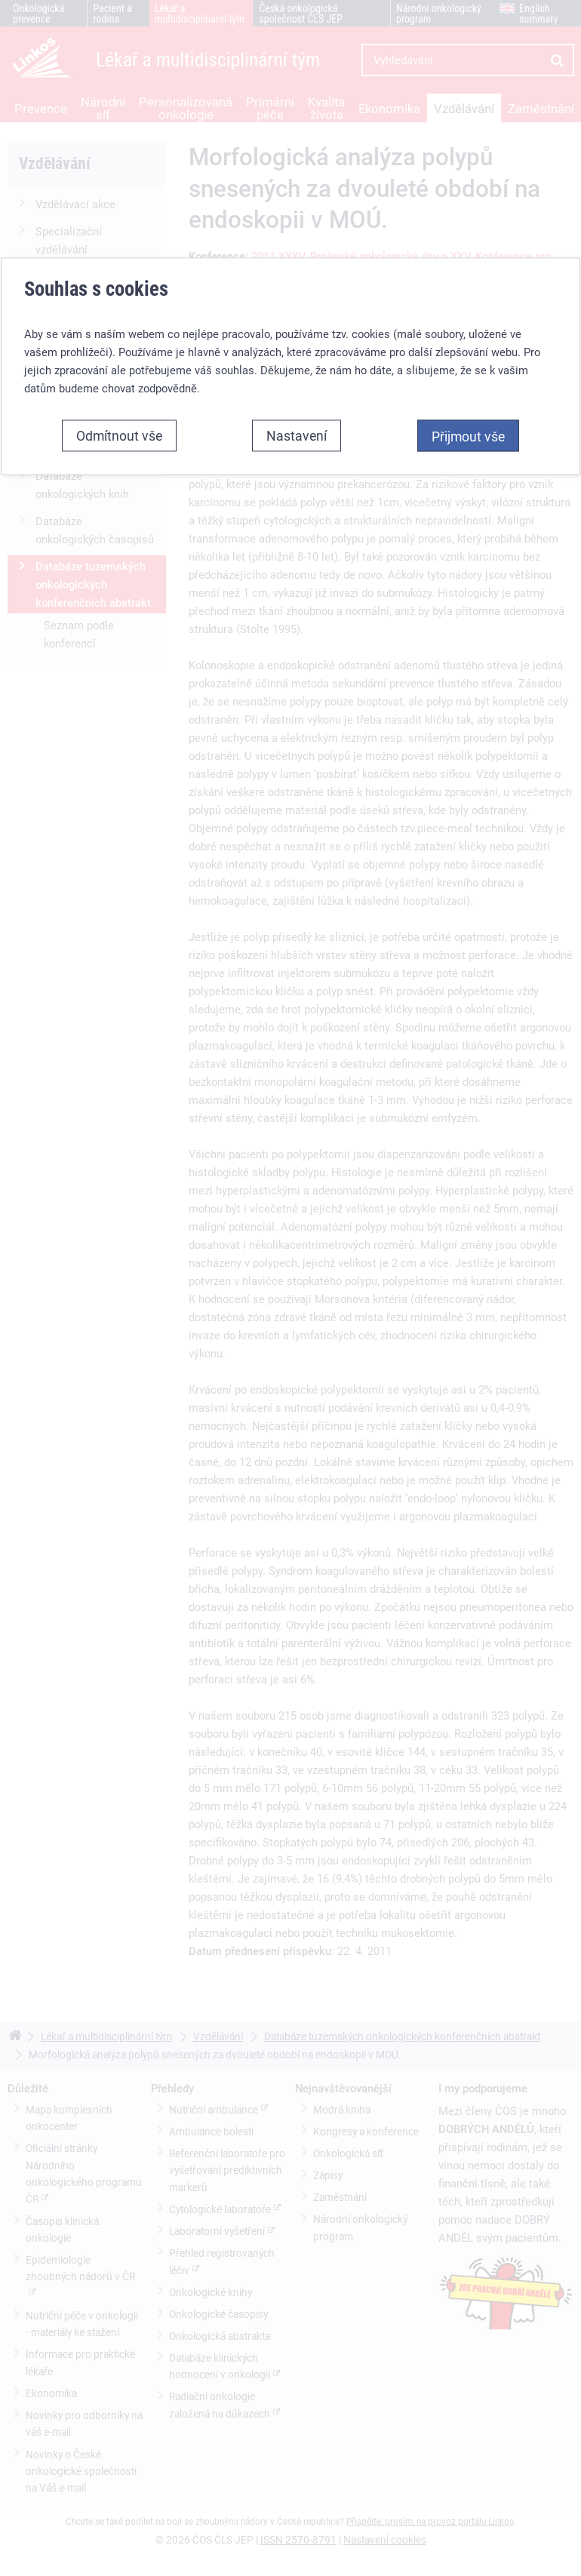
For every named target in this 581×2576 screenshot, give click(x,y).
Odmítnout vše (119, 269)
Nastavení (296, 269)
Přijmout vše (468, 269)
